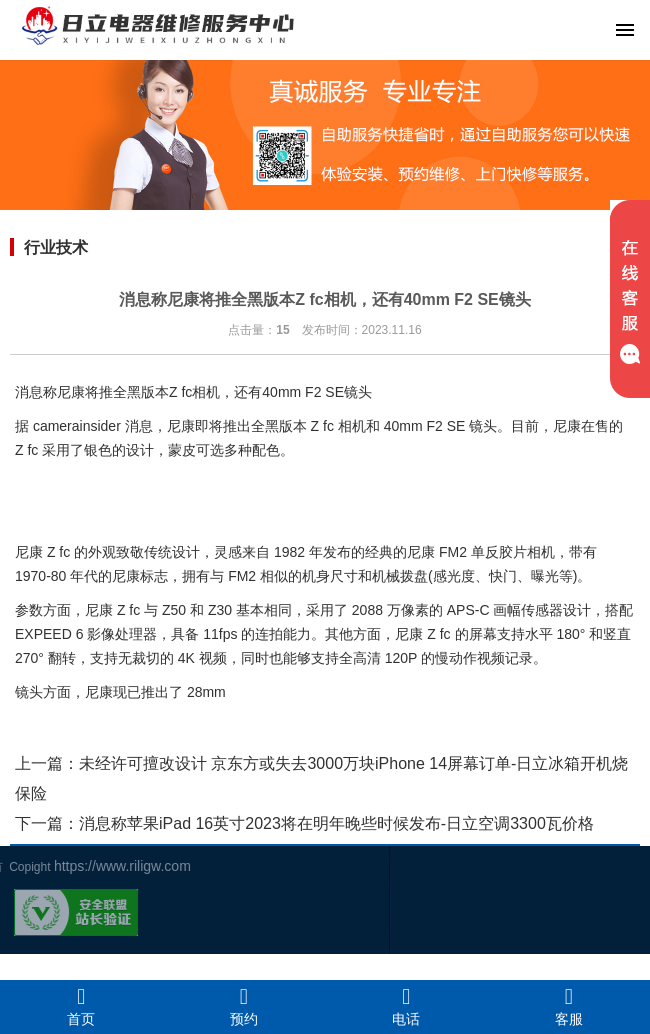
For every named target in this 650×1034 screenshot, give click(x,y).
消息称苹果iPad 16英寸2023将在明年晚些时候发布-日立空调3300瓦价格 (336, 823)
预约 (244, 1006)
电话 (406, 1006)
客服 (569, 1006)
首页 (81, 1006)
